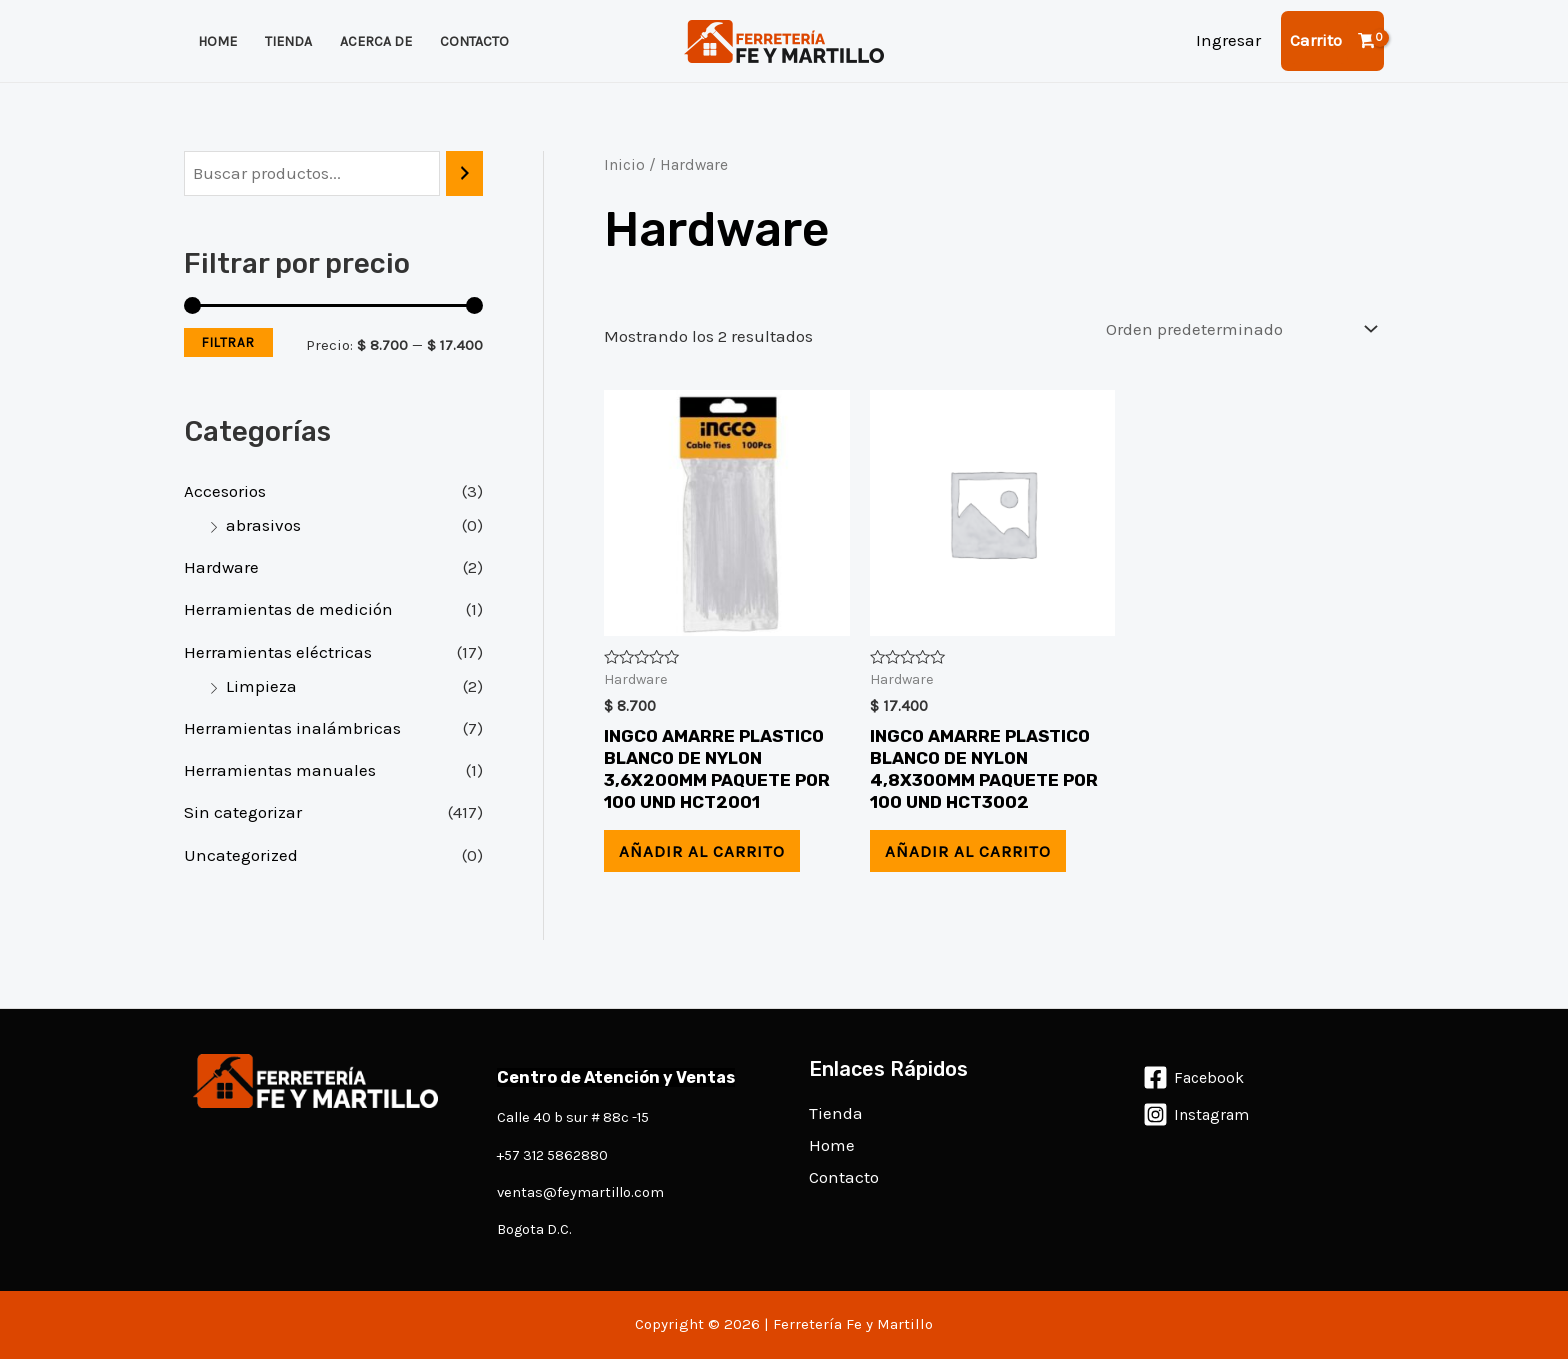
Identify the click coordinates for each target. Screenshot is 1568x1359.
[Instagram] (1196, 1114)
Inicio (624, 165)
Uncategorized (241, 855)
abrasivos (263, 525)
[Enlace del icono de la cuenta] (1228, 41)
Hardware (221, 567)
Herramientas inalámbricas (292, 728)
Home (217, 41)
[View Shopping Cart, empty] (1332, 40)
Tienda (288, 41)
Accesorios (225, 491)
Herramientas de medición (288, 609)
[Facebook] (1194, 1077)
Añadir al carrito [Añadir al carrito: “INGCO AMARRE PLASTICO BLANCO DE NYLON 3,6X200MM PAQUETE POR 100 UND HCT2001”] (702, 851)
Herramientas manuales (280, 770)
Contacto (474, 41)
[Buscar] (464, 173)
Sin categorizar (243, 812)
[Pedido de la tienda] (1237, 329)
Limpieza (261, 686)
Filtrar (228, 342)
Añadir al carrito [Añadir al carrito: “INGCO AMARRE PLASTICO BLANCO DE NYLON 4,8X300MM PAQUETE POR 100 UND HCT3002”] (968, 851)
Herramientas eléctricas (278, 652)
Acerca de (376, 41)
